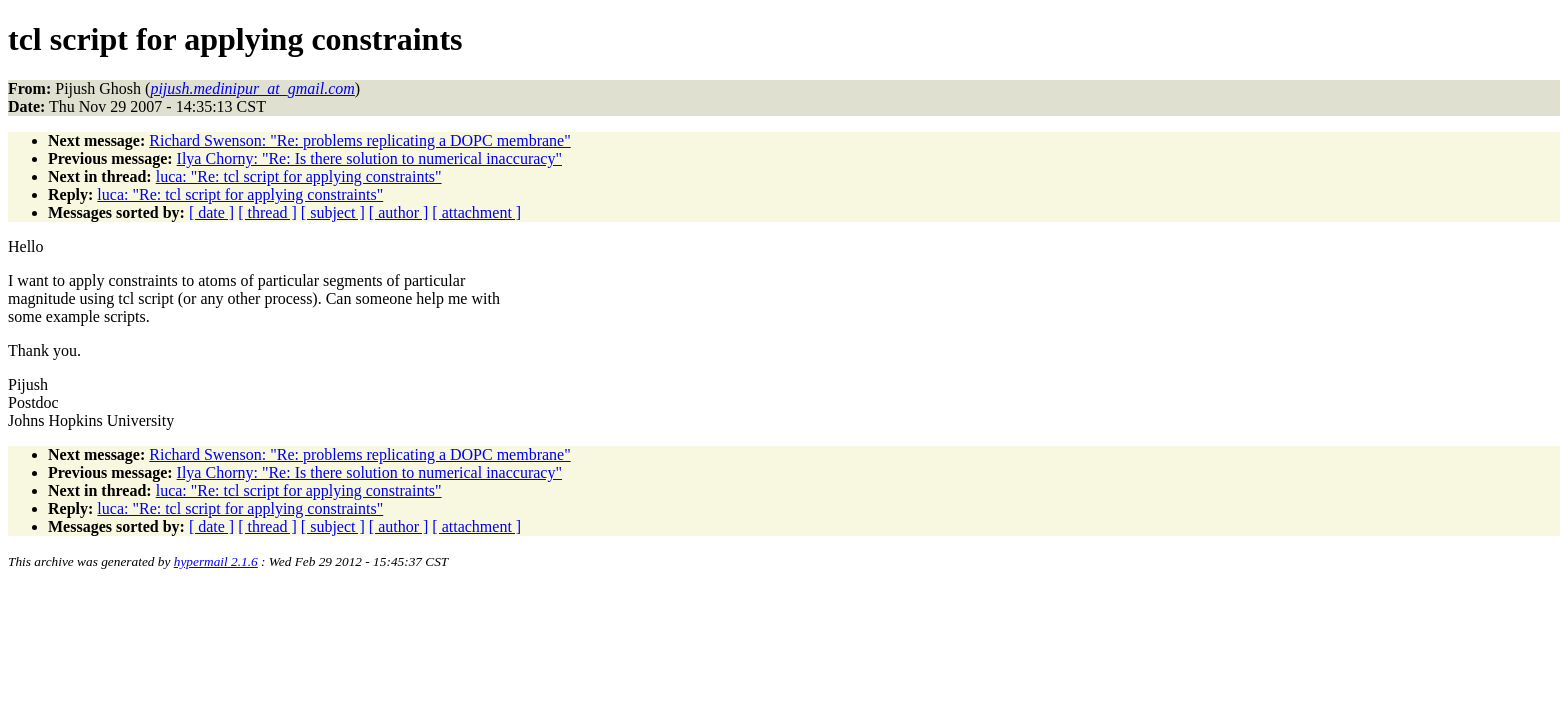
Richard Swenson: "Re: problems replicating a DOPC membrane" (359, 140)
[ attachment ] (476, 212)
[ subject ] (333, 212)
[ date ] (211, 212)
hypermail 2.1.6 (216, 561)
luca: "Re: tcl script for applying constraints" (299, 176)
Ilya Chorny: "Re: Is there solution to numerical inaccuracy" (369, 158)
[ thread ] (267, 212)
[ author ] (399, 212)
